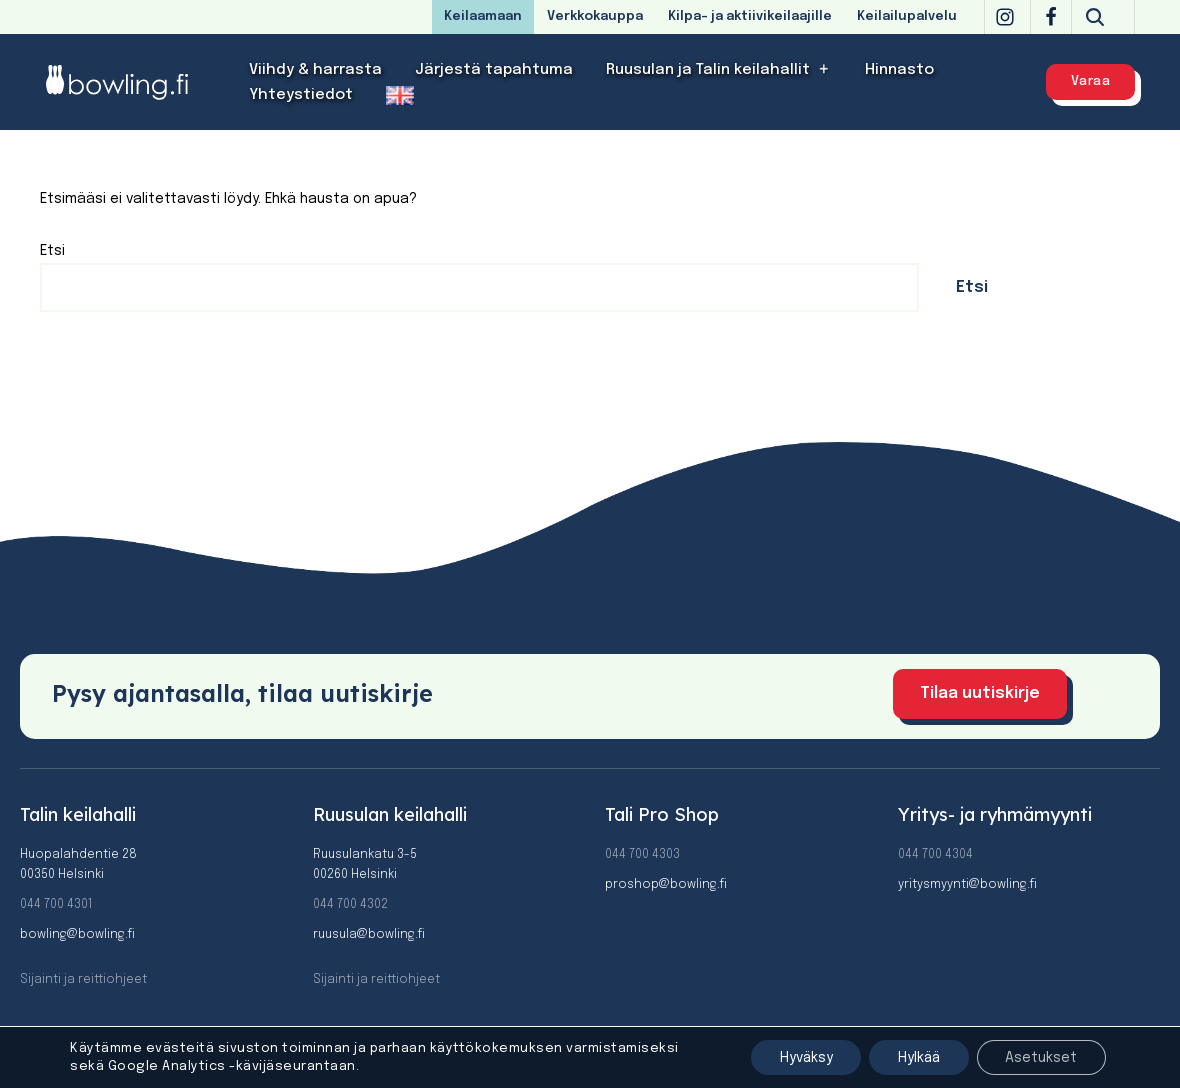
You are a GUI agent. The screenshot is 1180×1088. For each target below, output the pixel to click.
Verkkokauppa (595, 16)
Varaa (1091, 81)
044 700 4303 (642, 855)
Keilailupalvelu (907, 16)
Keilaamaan (483, 16)
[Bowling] (130, 81)
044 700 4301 (56, 905)
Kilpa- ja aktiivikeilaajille (750, 16)
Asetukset (1040, 1057)
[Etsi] (1095, 17)
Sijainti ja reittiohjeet (83, 980)
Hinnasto (899, 70)
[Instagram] (1005, 17)
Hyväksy (797, 1057)
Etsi (52, 251)
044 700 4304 (935, 855)
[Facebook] (1051, 17)
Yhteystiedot (301, 95)
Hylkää (914, 1057)
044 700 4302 (350, 905)
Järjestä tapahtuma (494, 70)
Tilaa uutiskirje (980, 693)
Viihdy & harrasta (315, 70)
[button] (824, 69)
